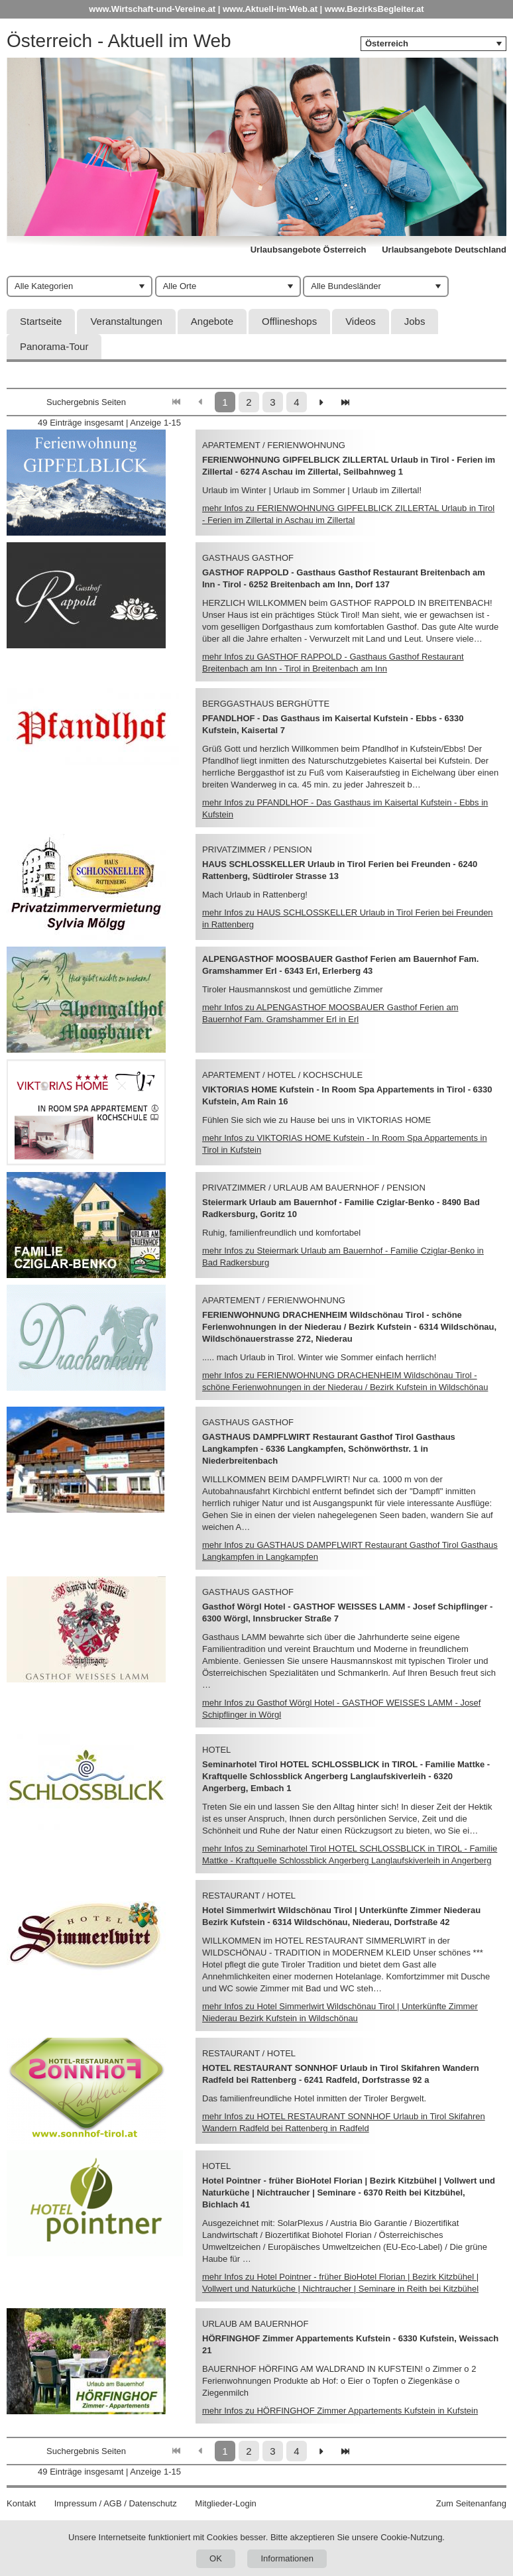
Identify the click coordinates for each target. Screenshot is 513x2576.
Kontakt (21, 2503)
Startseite (41, 321)
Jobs (415, 321)
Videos (360, 321)
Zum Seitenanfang (471, 2503)
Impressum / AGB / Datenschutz (115, 2503)
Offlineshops (289, 321)
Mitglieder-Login (225, 2503)
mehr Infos (340, 2411)
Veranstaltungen (126, 321)
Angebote (212, 321)
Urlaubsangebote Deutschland (444, 250)
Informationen (287, 2558)
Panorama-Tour (54, 346)
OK (215, 2558)
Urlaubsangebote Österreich (309, 250)
